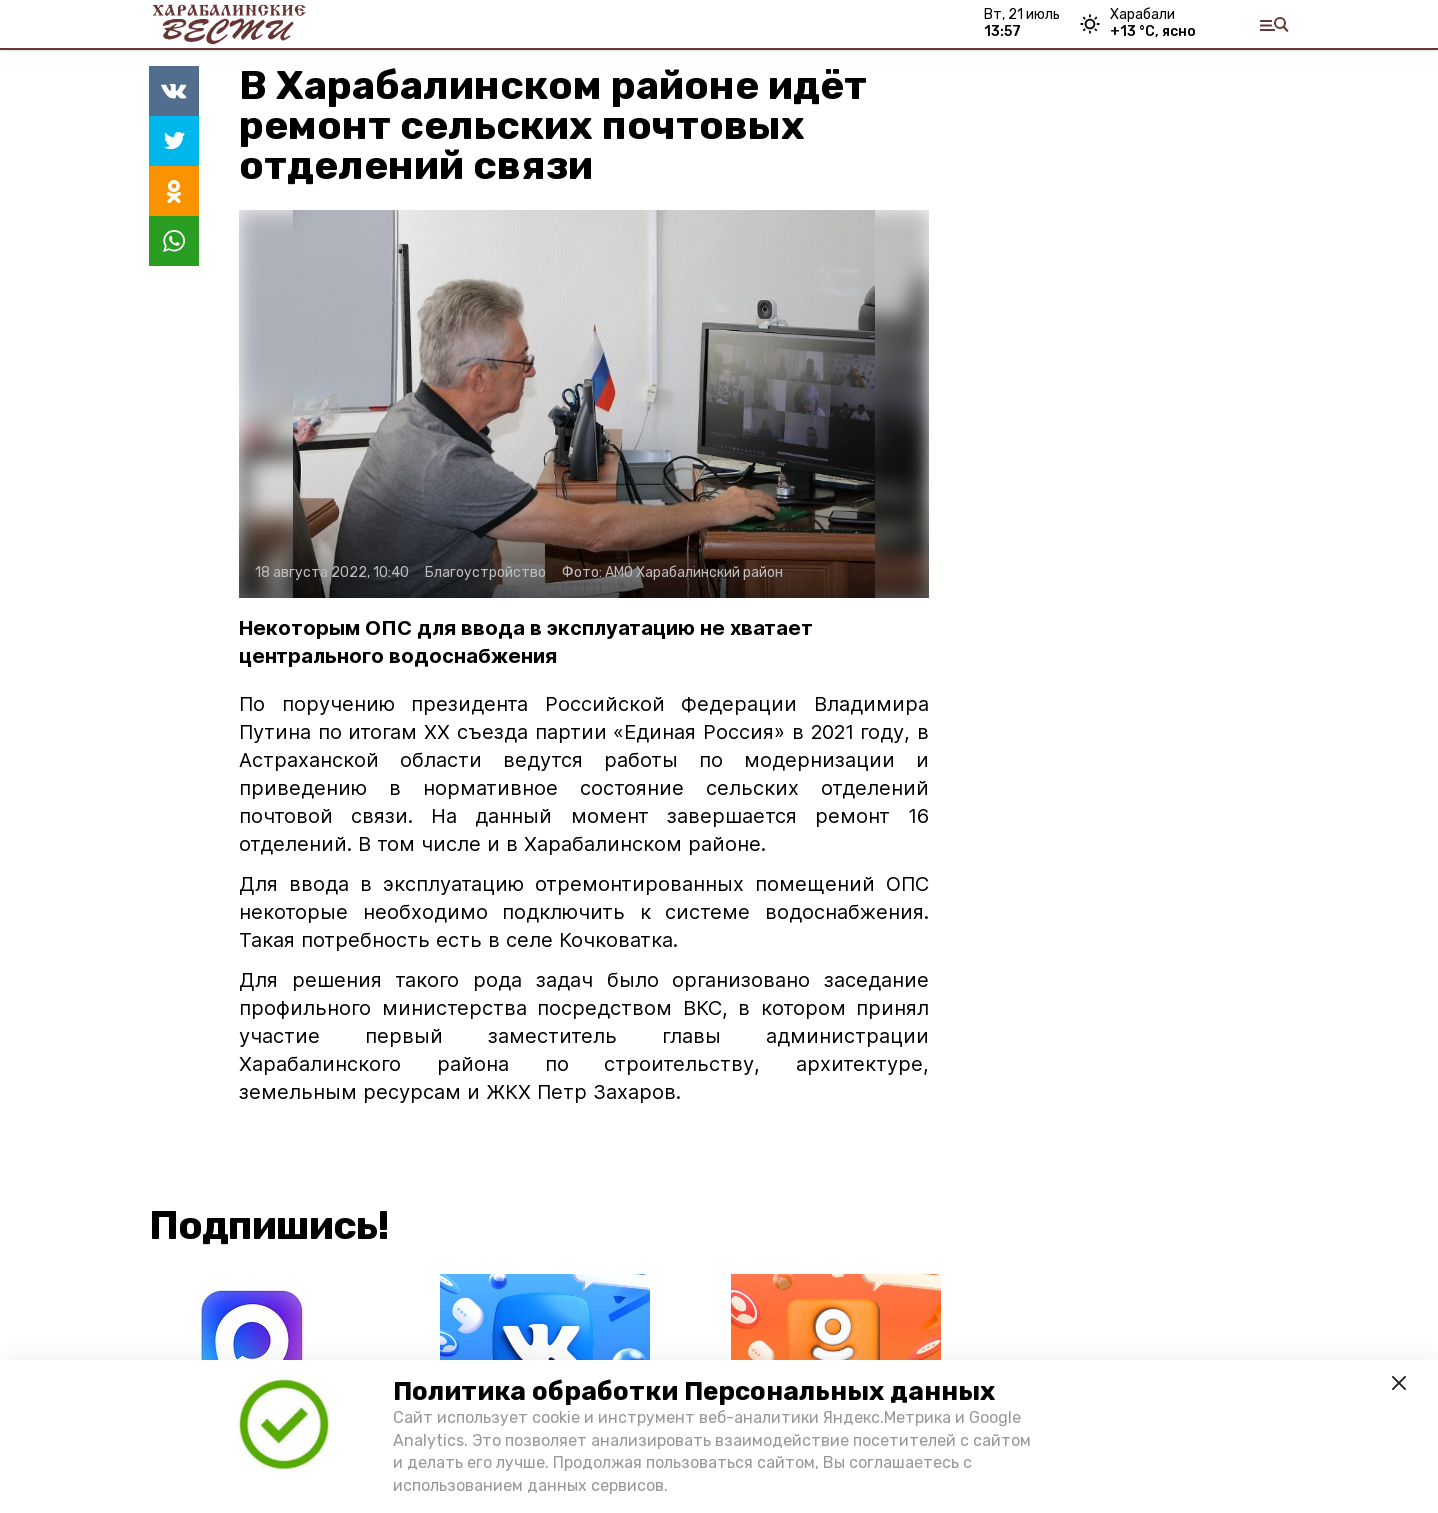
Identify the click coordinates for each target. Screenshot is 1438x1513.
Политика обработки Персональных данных (694, 1391)
